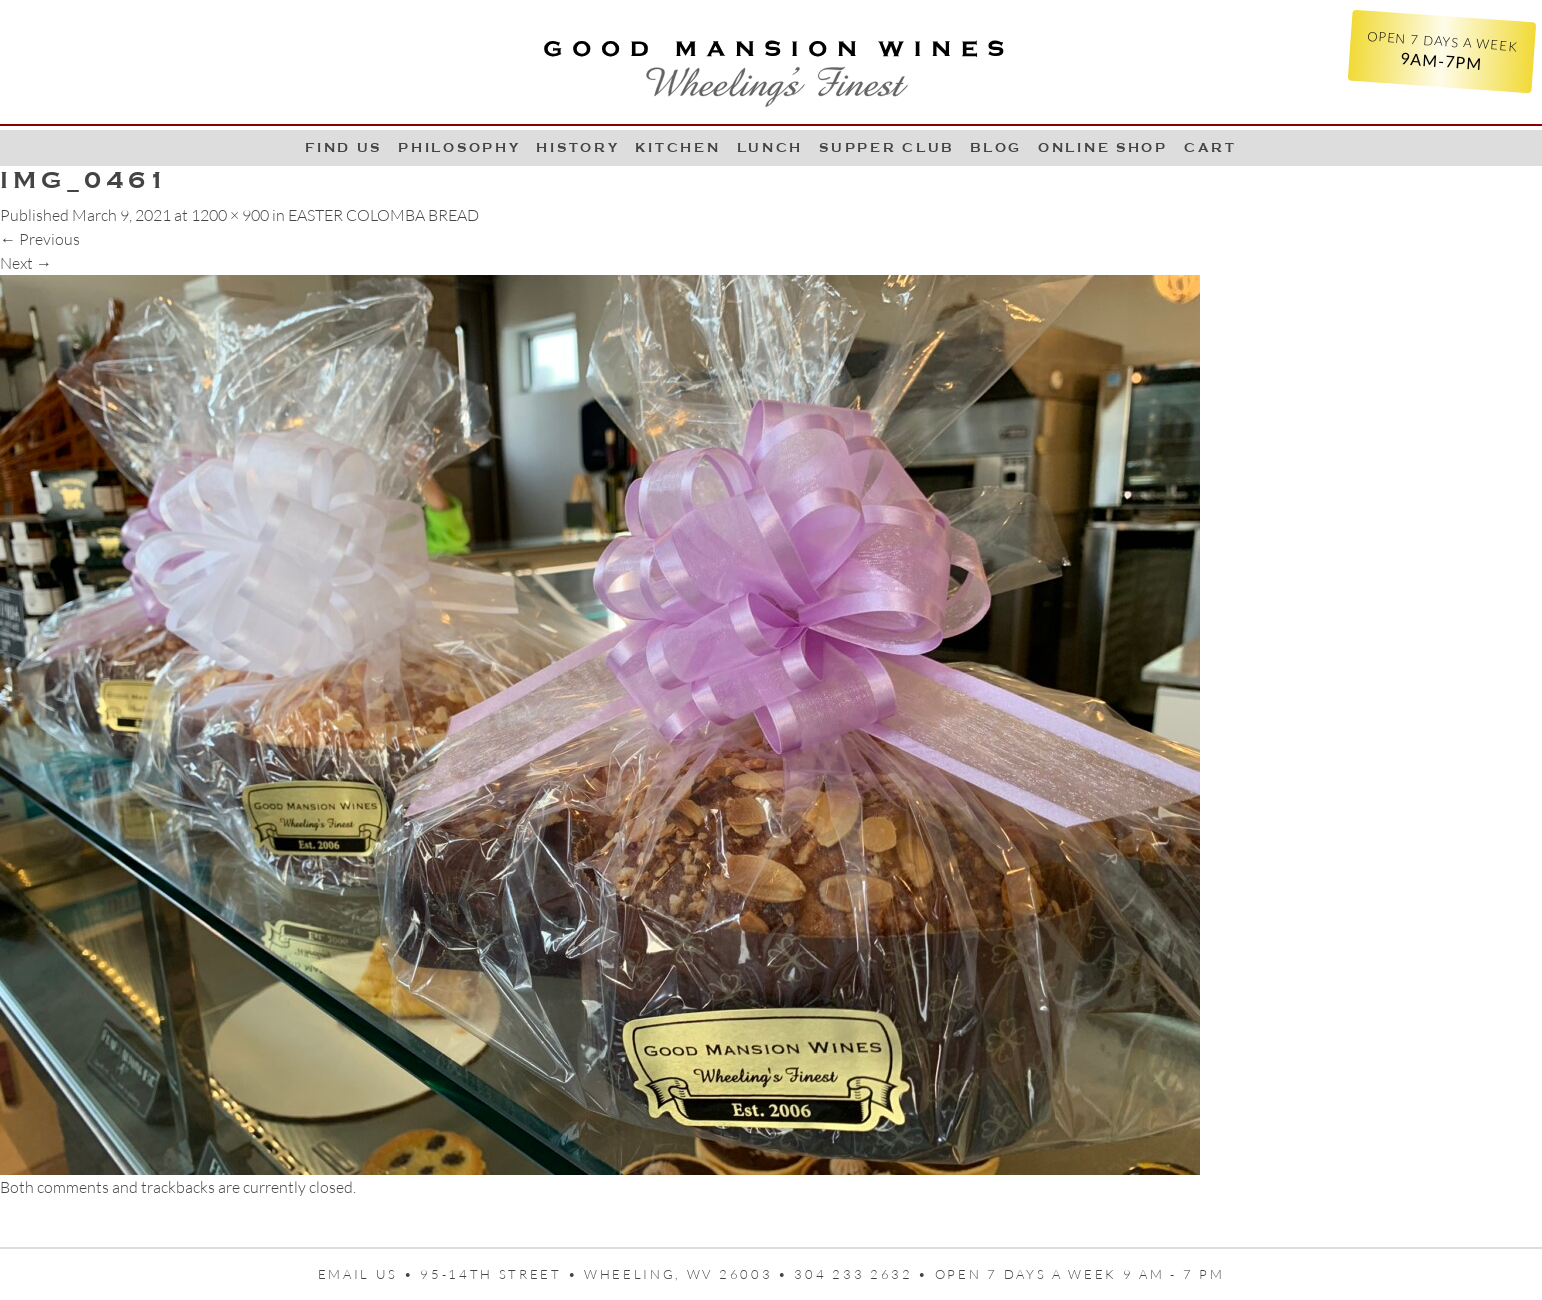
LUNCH (770, 147)
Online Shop (1103, 147)
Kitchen (677, 147)
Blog (996, 147)
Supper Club (886, 147)
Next (26, 263)
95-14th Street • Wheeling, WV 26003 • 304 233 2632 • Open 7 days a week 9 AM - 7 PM (822, 1274)
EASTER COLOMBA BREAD (383, 215)
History (577, 147)
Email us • (369, 1274)
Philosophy (459, 147)
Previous (40, 239)
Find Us (343, 147)
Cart (1210, 147)
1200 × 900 (230, 215)
